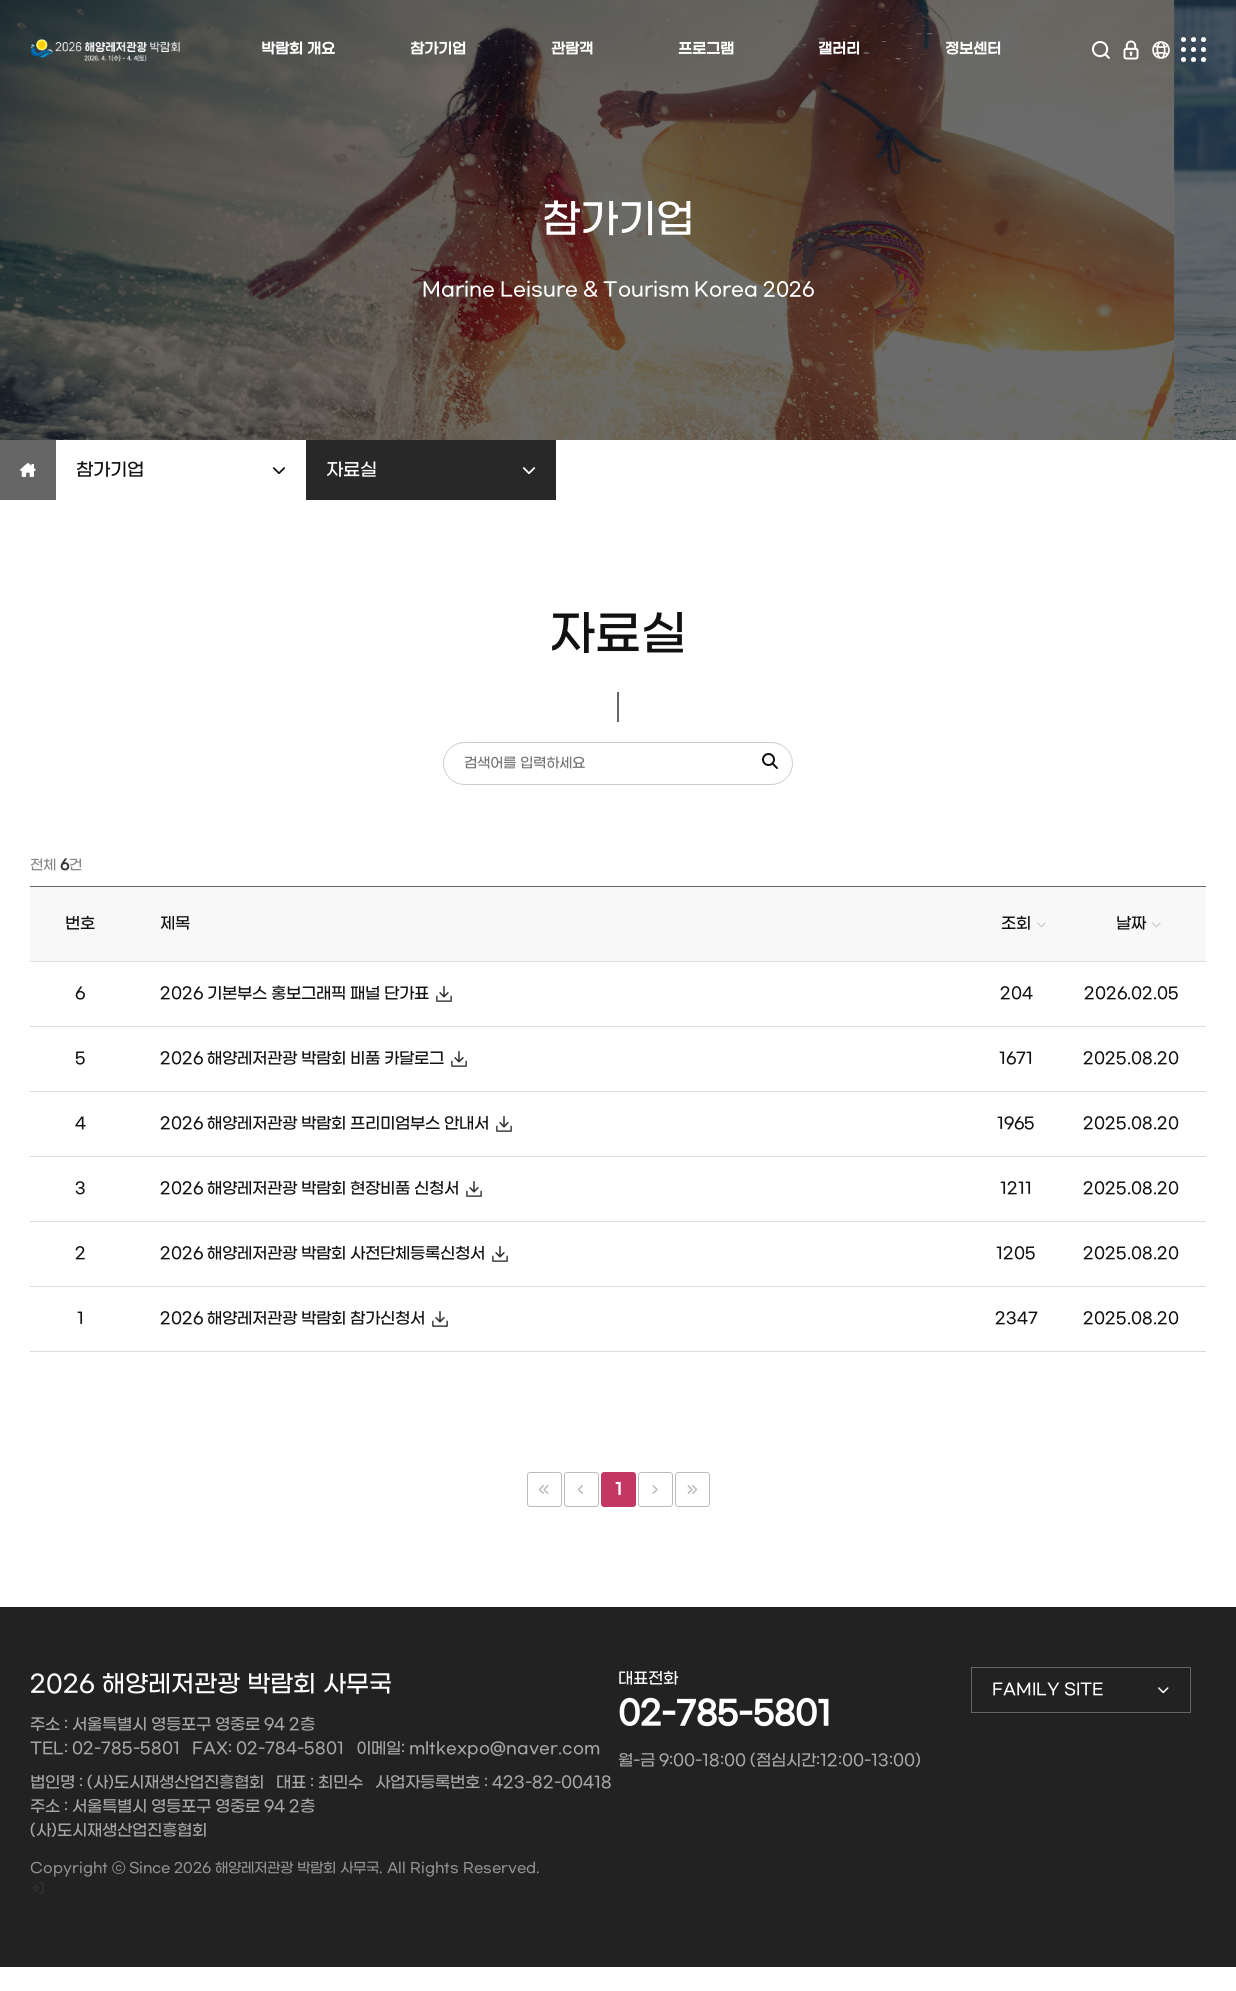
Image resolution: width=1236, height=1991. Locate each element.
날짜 (1131, 923)
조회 (1016, 923)
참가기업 (181, 470)
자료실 (431, 470)
